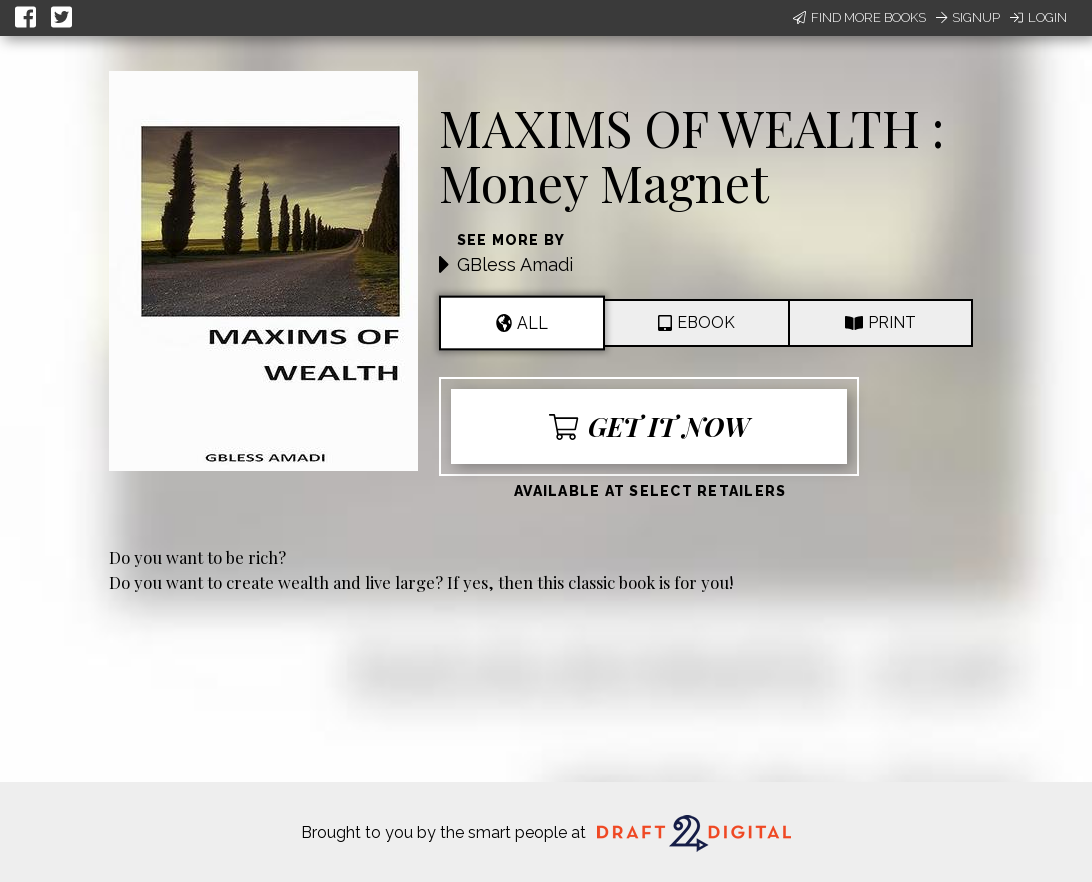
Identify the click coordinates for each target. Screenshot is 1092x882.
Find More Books (859, 17)
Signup (968, 17)
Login (1038, 17)
